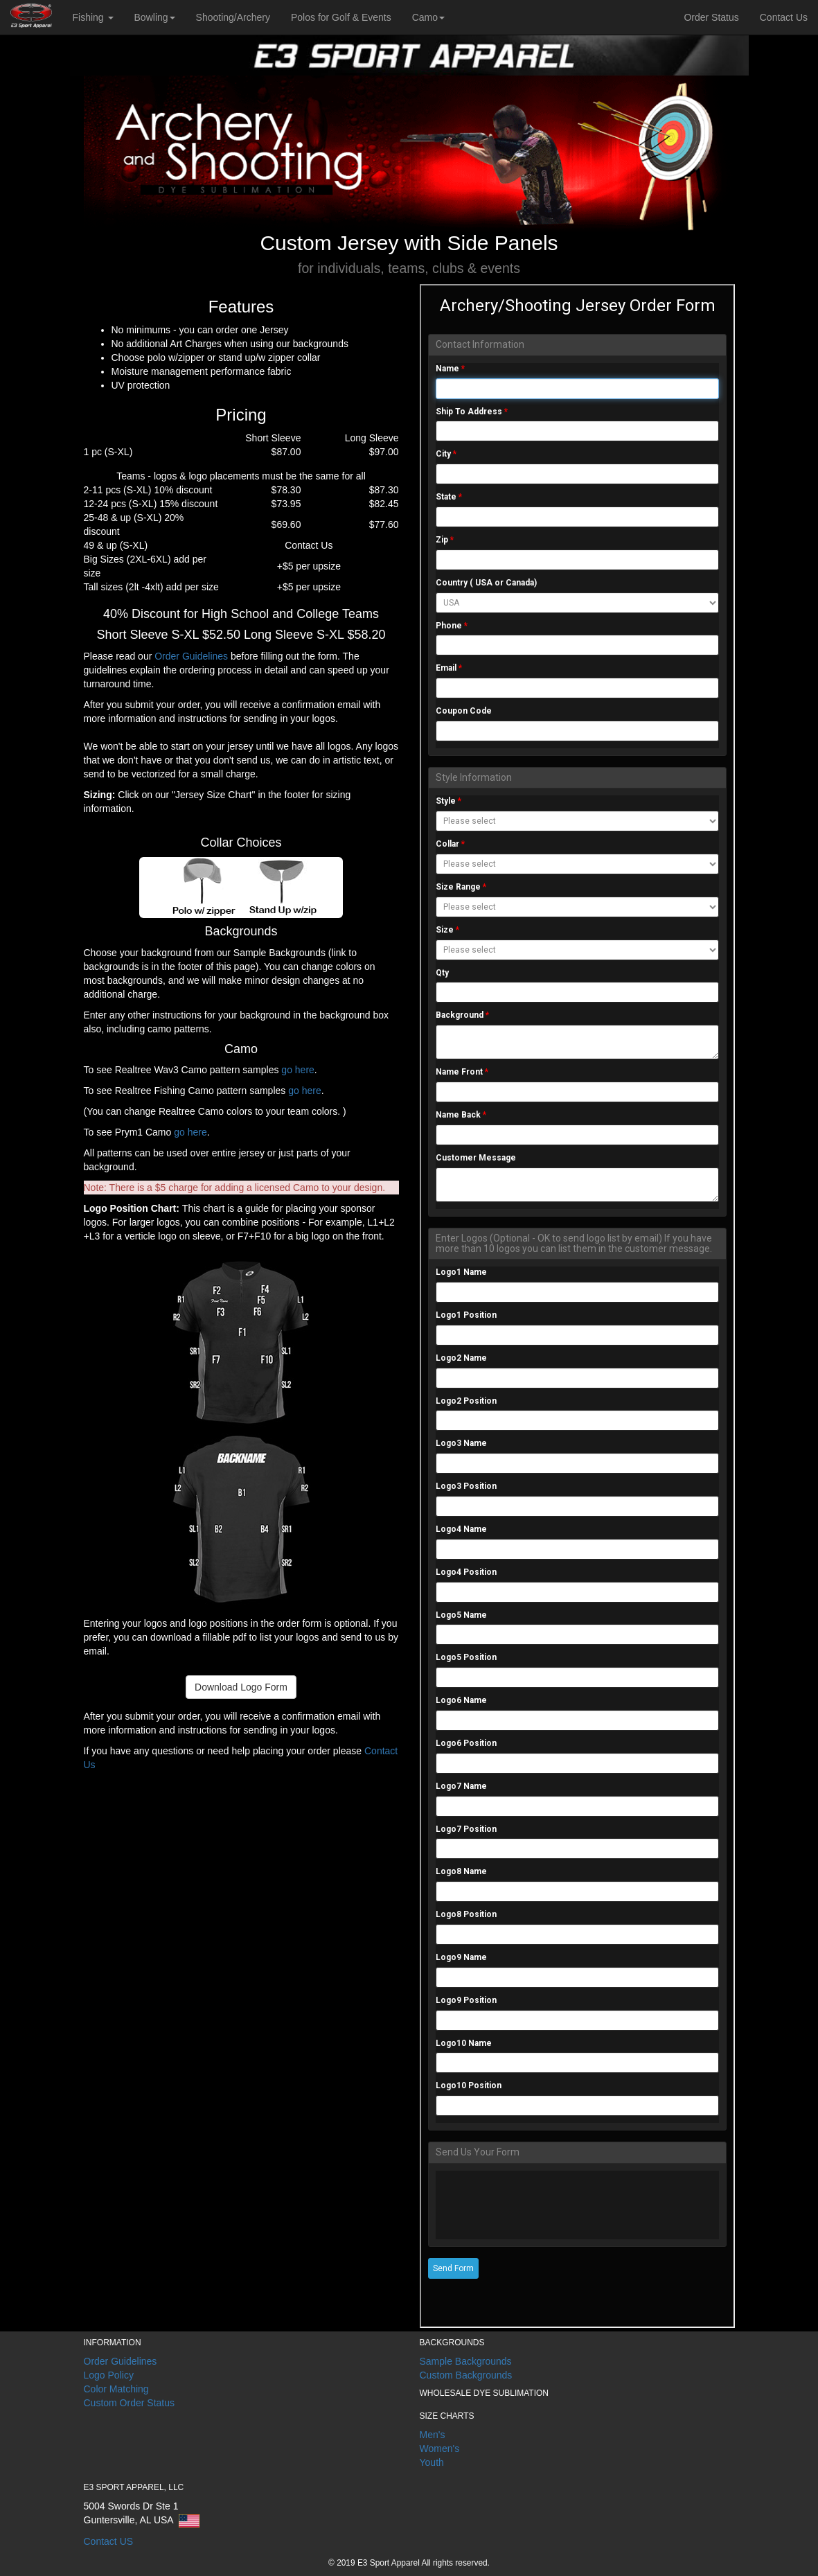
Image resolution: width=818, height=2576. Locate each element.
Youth (432, 2462)
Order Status (711, 17)
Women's (440, 2448)
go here (296, 1069)
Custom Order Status (129, 2402)
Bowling (154, 17)
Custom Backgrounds (466, 2375)
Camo (428, 17)
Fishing (93, 17)
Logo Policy (109, 2375)
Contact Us (784, 17)
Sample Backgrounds (466, 2361)
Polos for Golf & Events (341, 17)
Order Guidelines (192, 656)
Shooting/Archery (233, 17)
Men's (432, 2434)
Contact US (109, 2541)
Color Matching (116, 2388)
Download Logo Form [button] (241, 1687)
